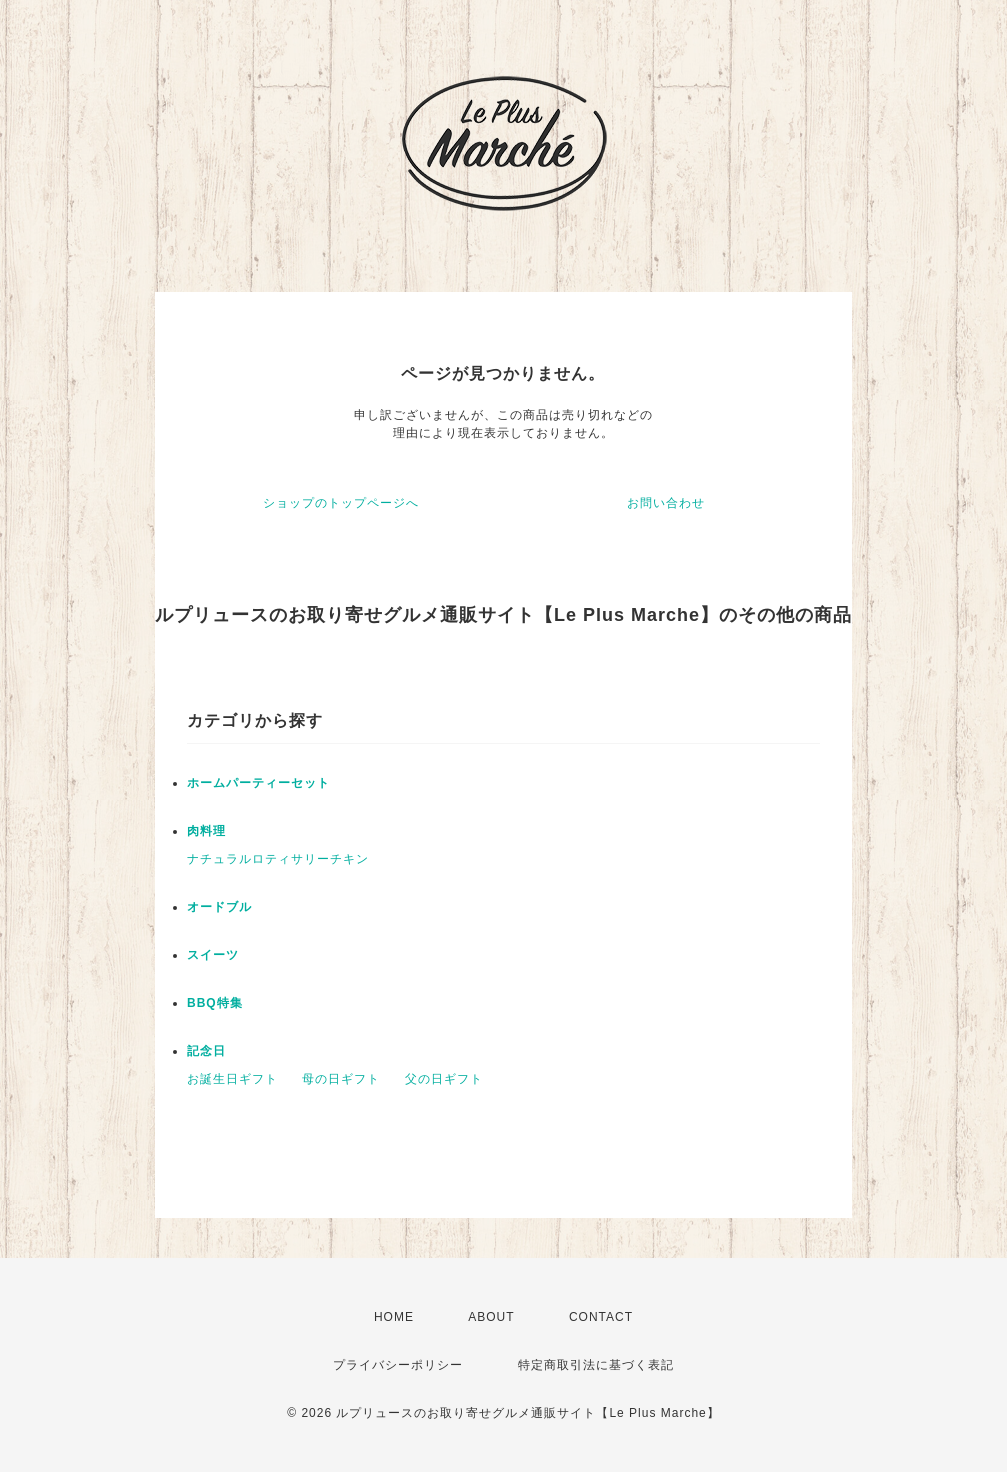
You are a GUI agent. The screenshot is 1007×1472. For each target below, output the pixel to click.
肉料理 (206, 831)
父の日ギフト (444, 1079)
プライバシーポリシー (398, 1365)
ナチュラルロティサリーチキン (278, 859)
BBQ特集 (215, 1003)
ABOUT (491, 1317)
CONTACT (601, 1317)
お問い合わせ (666, 503)
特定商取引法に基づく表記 (596, 1365)
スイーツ (213, 955)
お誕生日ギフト (232, 1079)
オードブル (219, 907)
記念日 (206, 1051)
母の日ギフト (341, 1079)
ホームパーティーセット (258, 783)
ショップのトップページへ (341, 503)
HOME (394, 1317)
